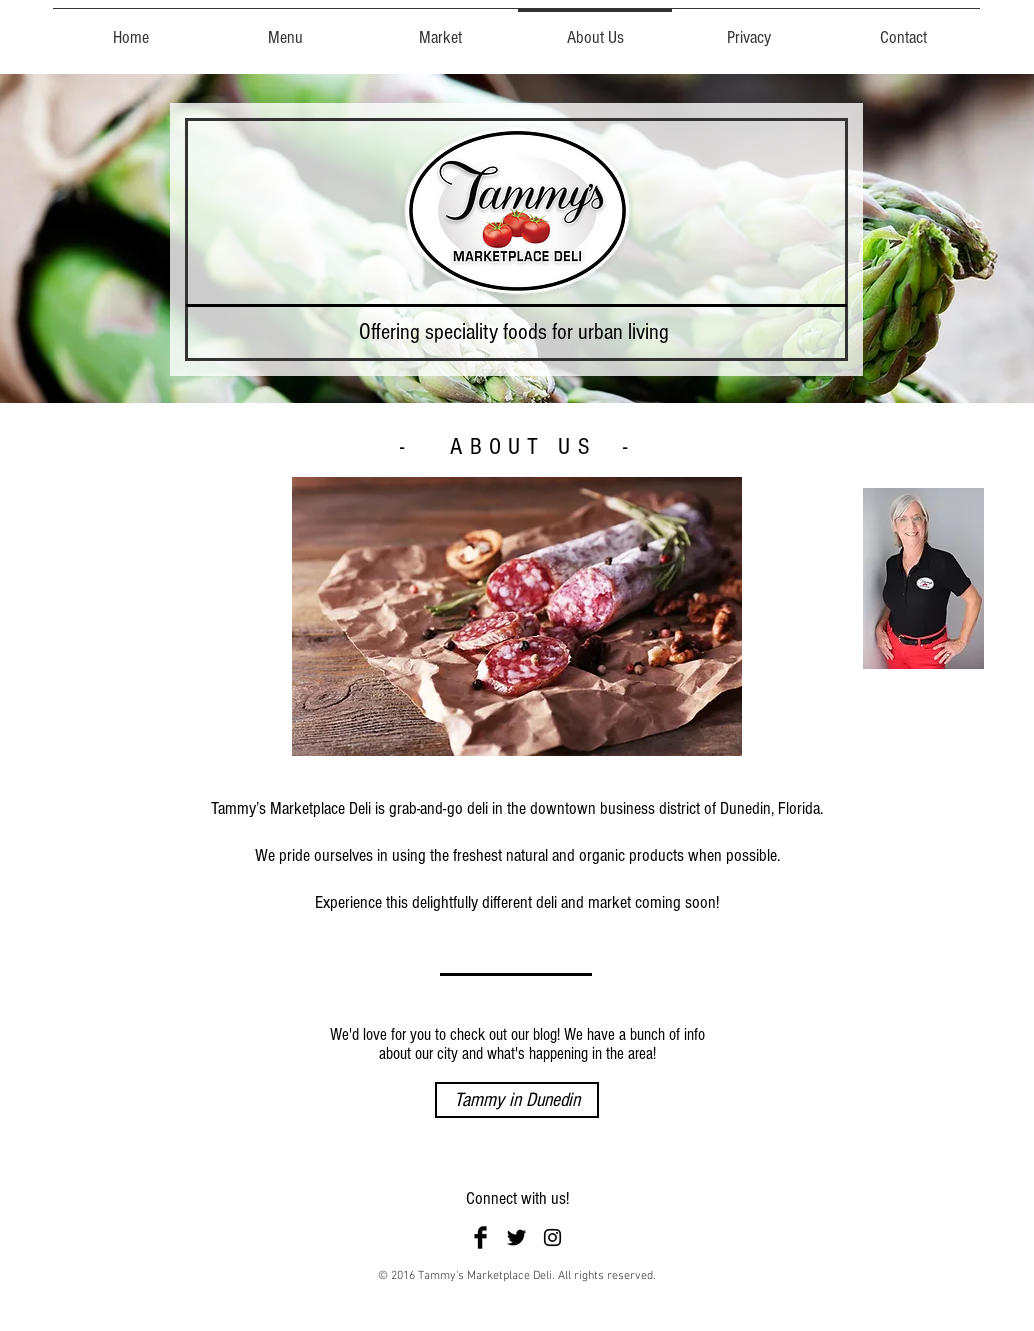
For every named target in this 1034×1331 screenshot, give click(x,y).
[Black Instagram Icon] (552, 1237)
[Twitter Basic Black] (516, 1237)
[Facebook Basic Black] (480, 1237)
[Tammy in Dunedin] (517, 1100)
